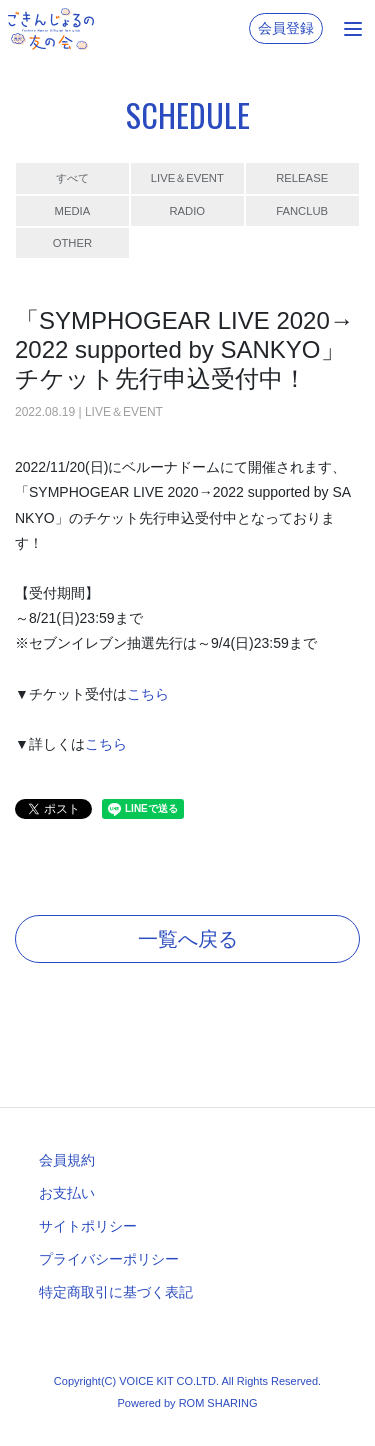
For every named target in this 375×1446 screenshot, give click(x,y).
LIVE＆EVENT (187, 178)
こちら (148, 694)
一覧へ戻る (188, 939)
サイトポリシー (88, 1226)
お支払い (67, 1193)
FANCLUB (302, 211)
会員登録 (286, 28)
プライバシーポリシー (109, 1259)
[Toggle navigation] (353, 29)
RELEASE (302, 178)
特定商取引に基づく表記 (116, 1292)
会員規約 (67, 1160)
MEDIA (73, 211)
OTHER (72, 243)
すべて (72, 178)
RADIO (187, 211)
